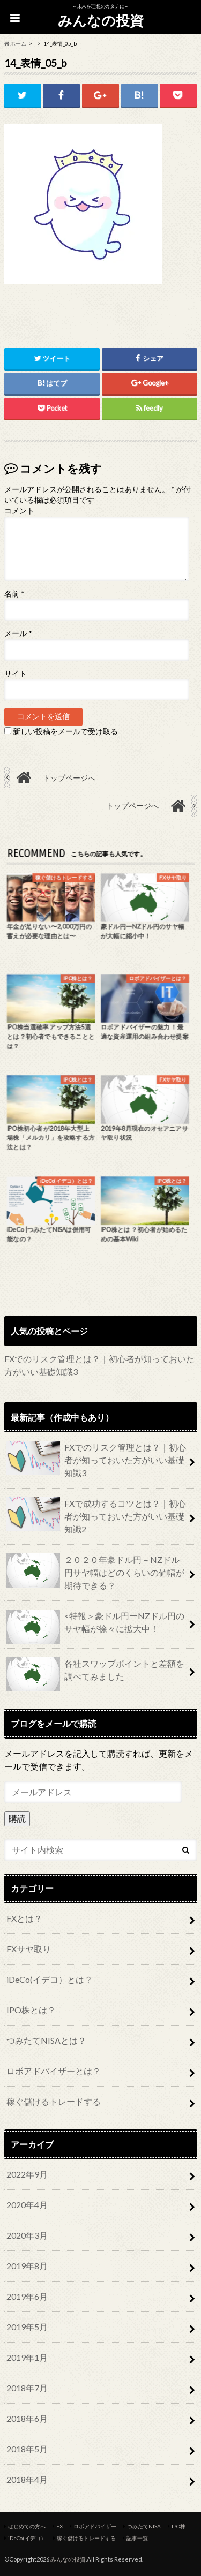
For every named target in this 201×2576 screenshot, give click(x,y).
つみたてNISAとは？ (46, 2040)
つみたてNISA (144, 2526)
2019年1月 (27, 2357)
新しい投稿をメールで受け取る (65, 731)
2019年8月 (27, 2266)
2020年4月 (27, 2205)
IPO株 (178, 2526)
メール (18, 633)
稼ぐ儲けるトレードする (53, 2101)
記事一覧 (137, 2538)
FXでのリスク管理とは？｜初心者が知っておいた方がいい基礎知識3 (96, 1459)
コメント (19, 511)
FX (59, 2526)
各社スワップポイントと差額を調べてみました (95, 1674)
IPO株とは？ (31, 2010)
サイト (15, 673)
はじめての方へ (27, 2526)
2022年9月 (27, 2174)
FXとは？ (24, 1918)
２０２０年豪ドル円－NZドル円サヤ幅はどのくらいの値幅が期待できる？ (95, 1571)
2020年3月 (27, 2235)
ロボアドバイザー (94, 2526)
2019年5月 (27, 2327)
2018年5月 (27, 2449)
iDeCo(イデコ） (27, 2538)
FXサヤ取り (28, 1949)
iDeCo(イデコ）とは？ (49, 1979)
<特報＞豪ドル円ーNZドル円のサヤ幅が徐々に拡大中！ (95, 1627)
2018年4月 (27, 2479)
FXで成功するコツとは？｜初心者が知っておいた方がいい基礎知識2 (96, 1515)
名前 (14, 594)
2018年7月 (27, 2388)
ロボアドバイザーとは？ (53, 2071)
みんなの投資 (101, 20)
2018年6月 (27, 2418)
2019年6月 (27, 2296)
